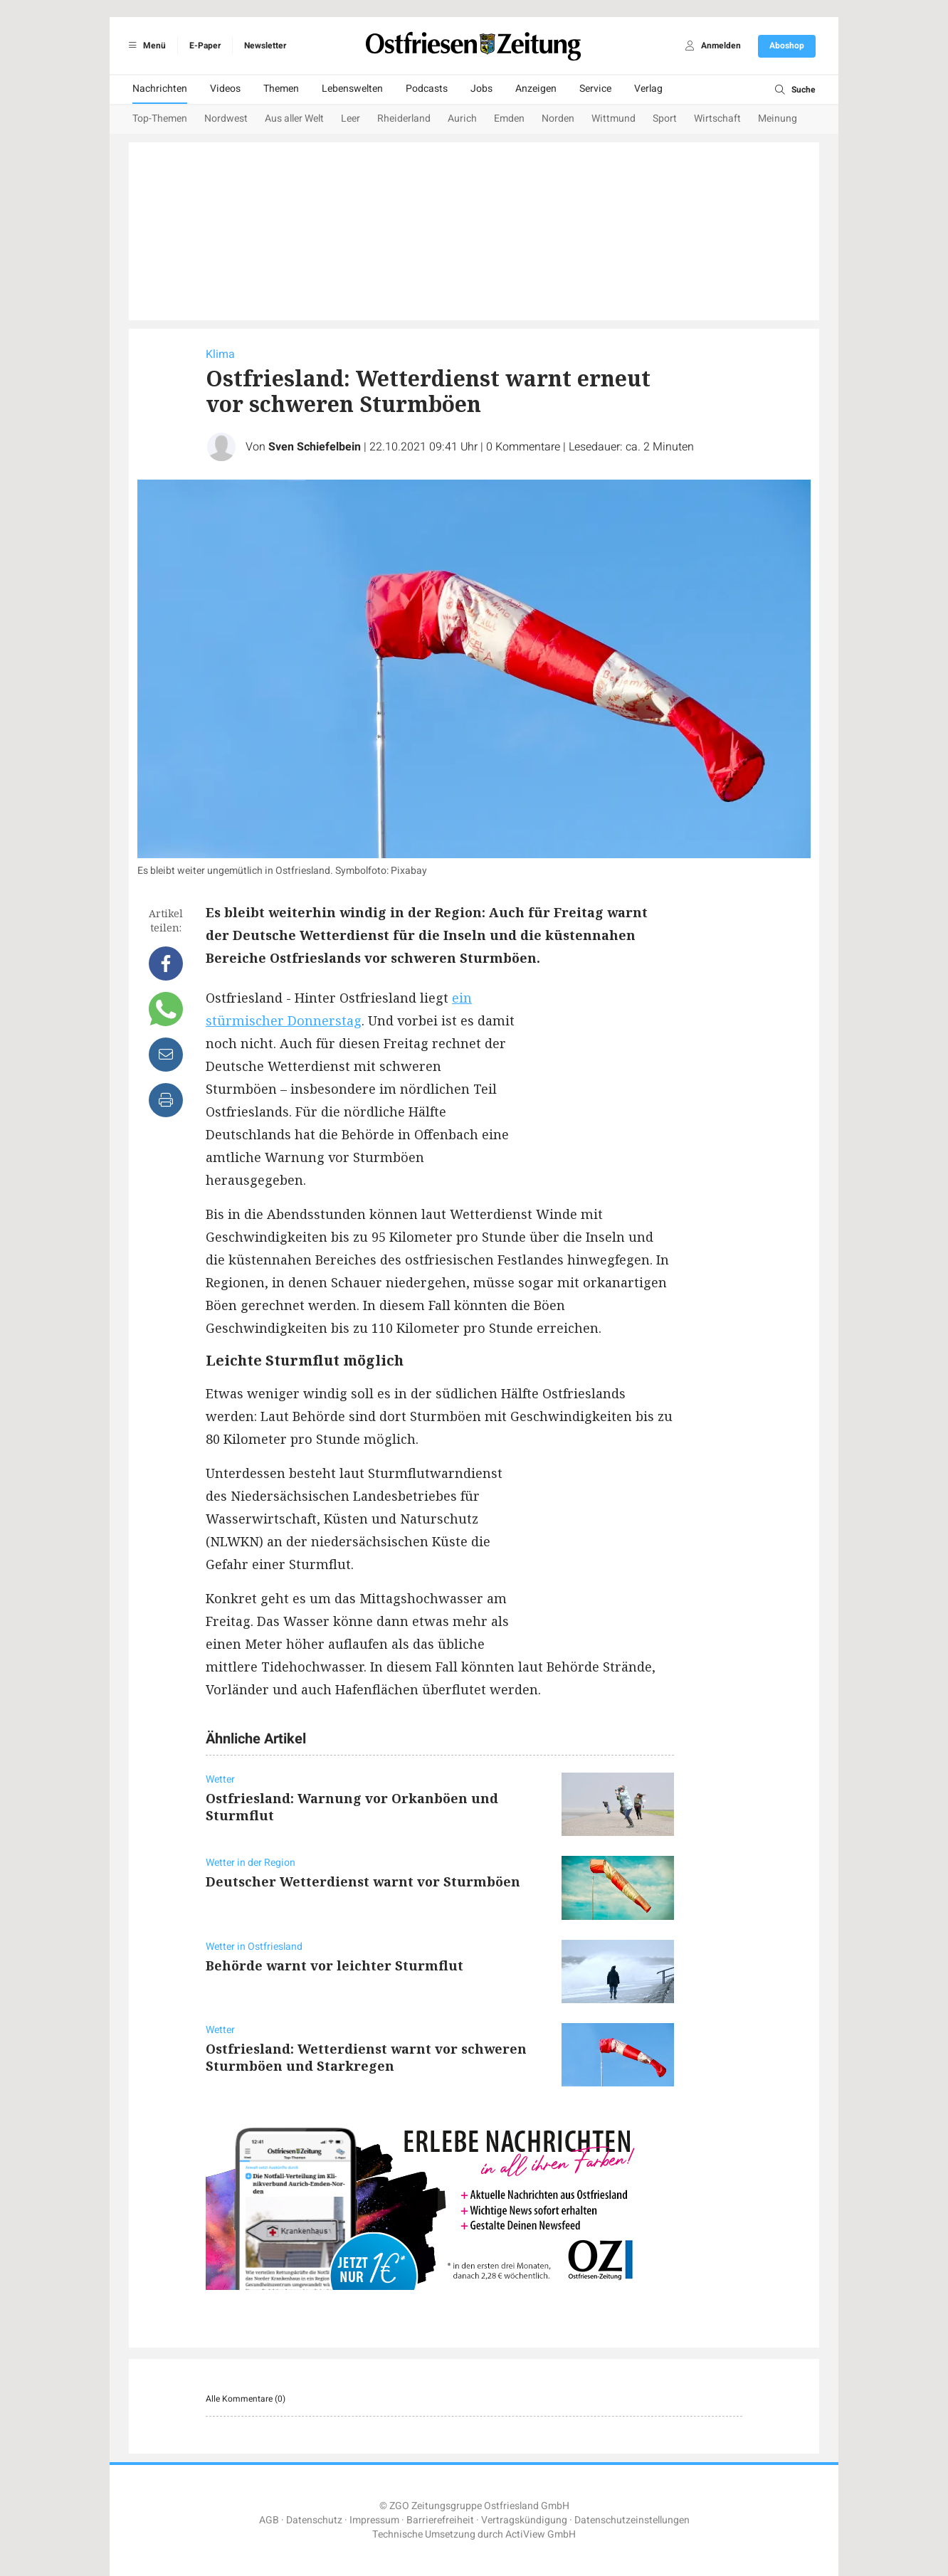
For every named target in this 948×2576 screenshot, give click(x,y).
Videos (225, 88)
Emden (509, 118)
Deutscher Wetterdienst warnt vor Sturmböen (363, 1881)
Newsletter (265, 45)
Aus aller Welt (294, 118)
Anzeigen (536, 88)
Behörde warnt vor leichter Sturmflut (334, 1965)
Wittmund (613, 118)
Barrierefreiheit (440, 2520)
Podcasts (427, 88)
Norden (558, 118)
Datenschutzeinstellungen (632, 2520)
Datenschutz (314, 2520)
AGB (269, 2520)
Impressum (374, 2520)
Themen (281, 88)
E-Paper (205, 45)
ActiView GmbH (540, 2534)
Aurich (462, 118)
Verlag (648, 88)
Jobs (481, 88)
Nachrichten (159, 88)
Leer (350, 118)
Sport (665, 118)
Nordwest (226, 118)
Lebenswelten (352, 88)
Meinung (777, 118)
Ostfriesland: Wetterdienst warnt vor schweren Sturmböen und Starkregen (366, 2057)
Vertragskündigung (524, 2520)
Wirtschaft (717, 118)
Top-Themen (159, 118)
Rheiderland (404, 118)
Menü (145, 45)
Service (595, 88)
